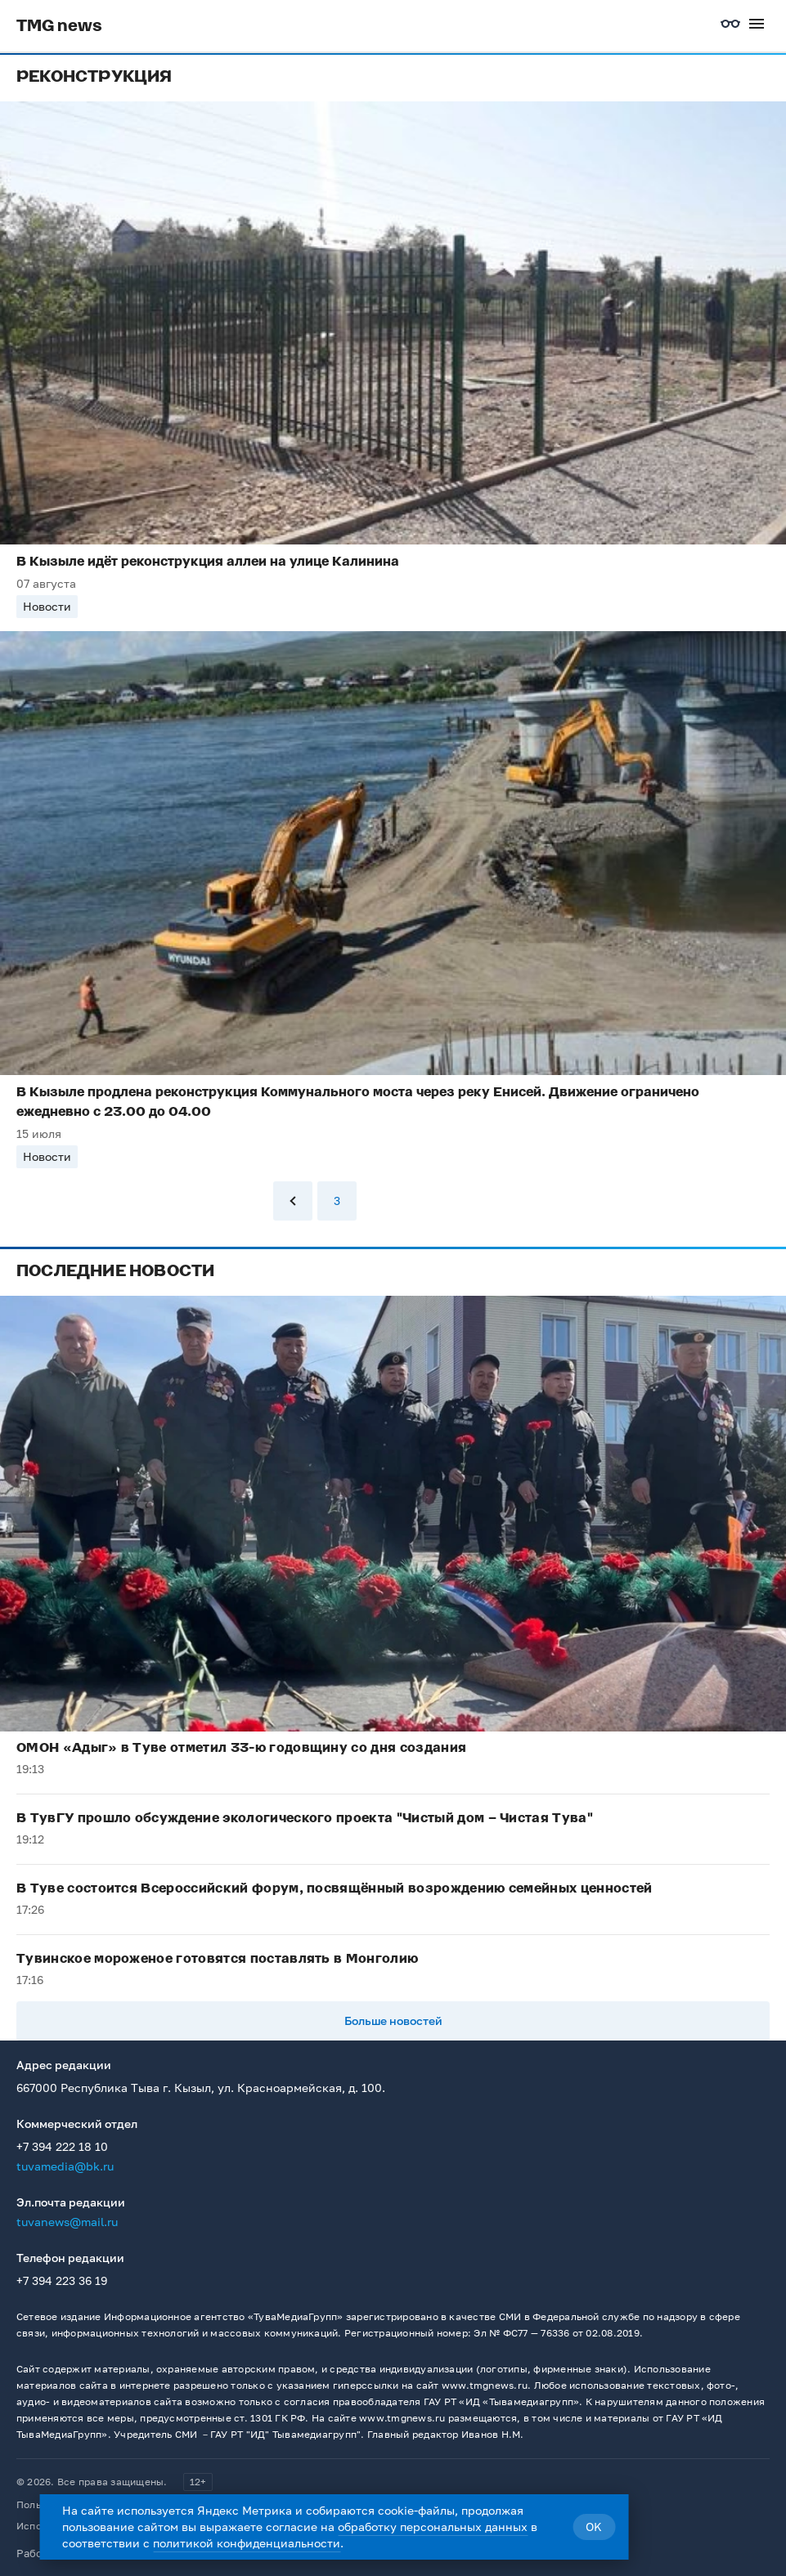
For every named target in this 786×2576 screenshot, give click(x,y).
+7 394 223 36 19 (61, 2280)
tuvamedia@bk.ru (65, 2166)
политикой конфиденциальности (246, 2543)
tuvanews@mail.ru (67, 2222)
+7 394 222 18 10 (62, 2146)
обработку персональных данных (433, 2526)
